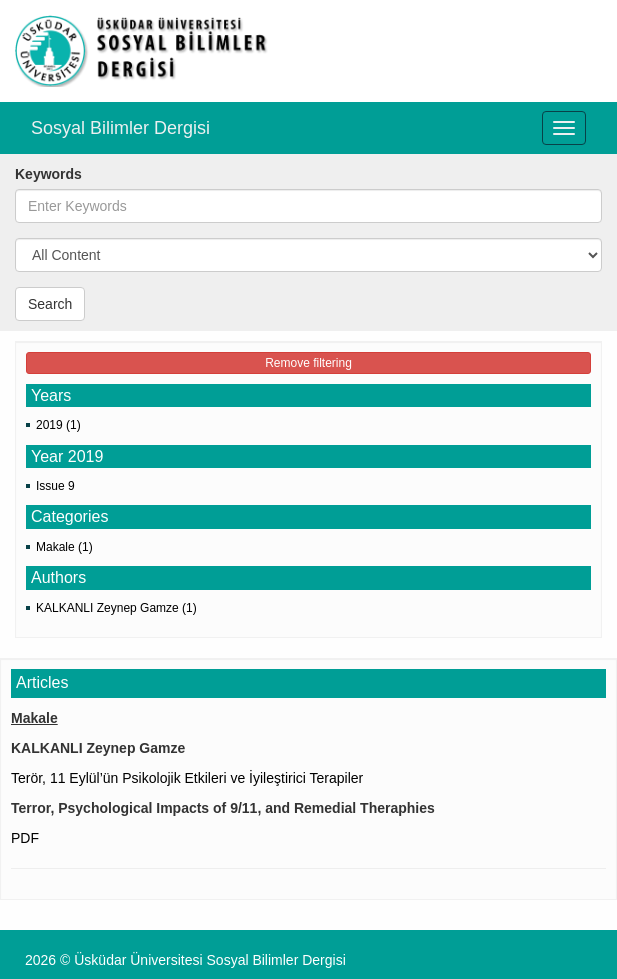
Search (50, 304)
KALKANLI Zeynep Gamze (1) (116, 608)
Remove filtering (308, 363)
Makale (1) (64, 547)
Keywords (48, 174)
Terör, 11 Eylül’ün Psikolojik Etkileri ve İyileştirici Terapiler (187, 778)
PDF (25, 838)
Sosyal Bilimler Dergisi (120, 128)
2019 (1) (58, 425)
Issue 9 (55, 486)
